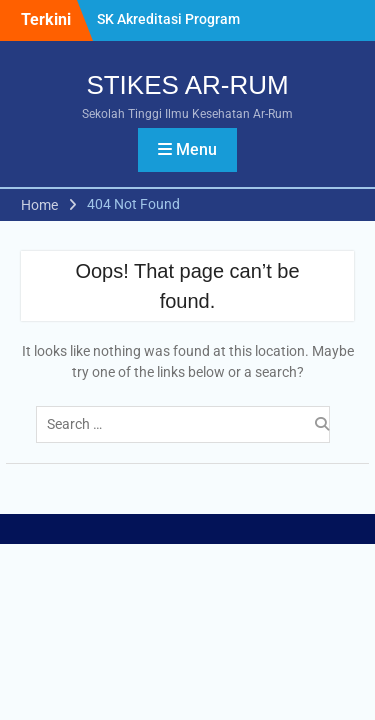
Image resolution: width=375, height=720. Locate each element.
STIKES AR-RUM (187, 85)
